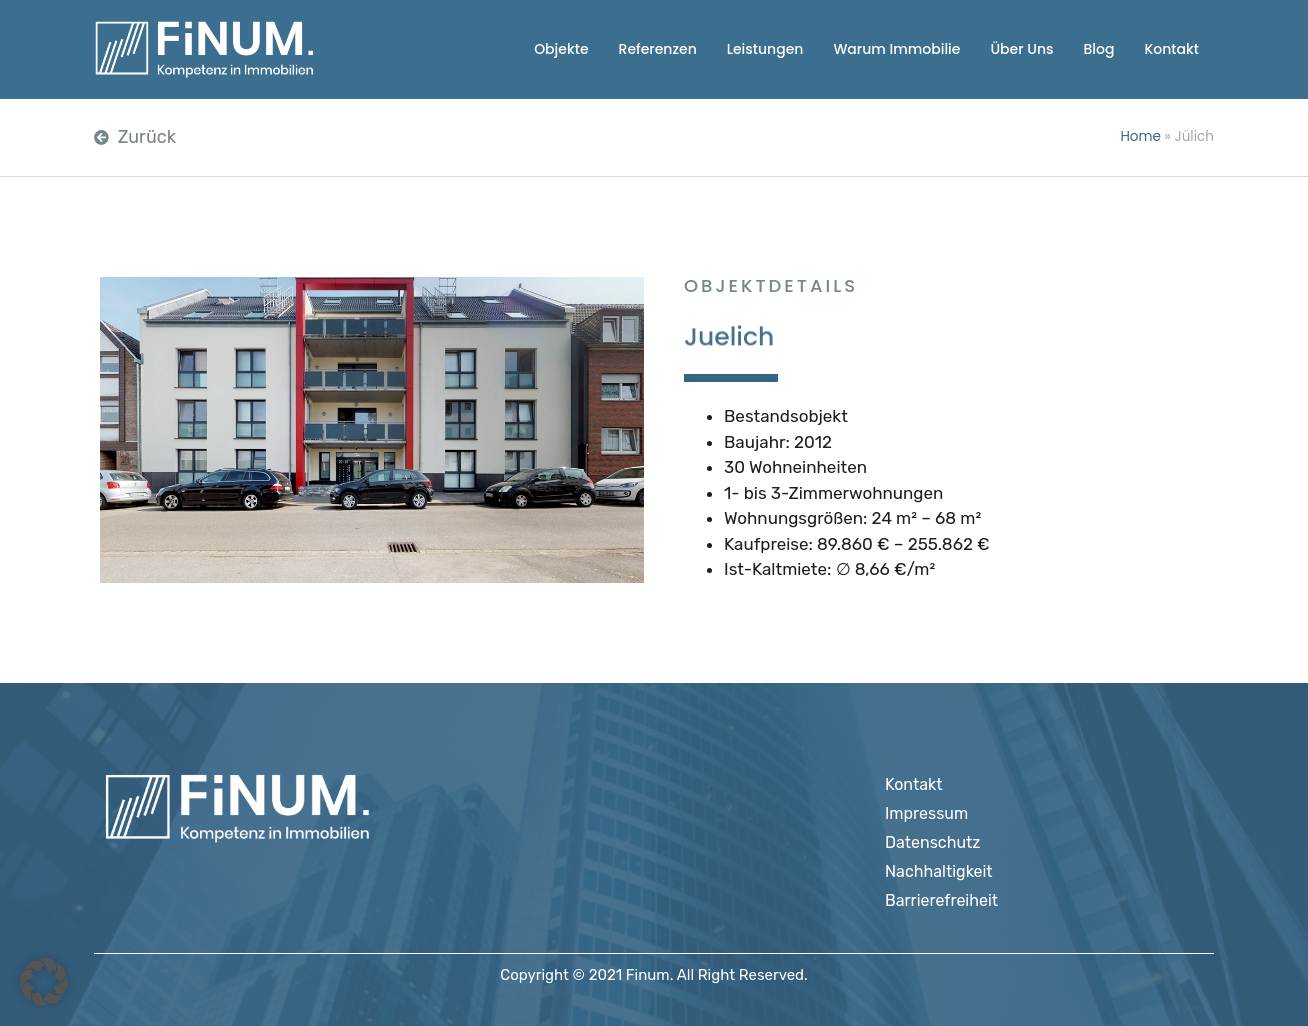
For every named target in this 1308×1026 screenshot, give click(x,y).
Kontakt (1171, 49)
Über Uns (1021, 49)
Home (1140, 136)
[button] (44, 982)
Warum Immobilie (896, 49)
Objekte (561, 49)
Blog (1098, 49)
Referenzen (658, 49)
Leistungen (765, 49)
